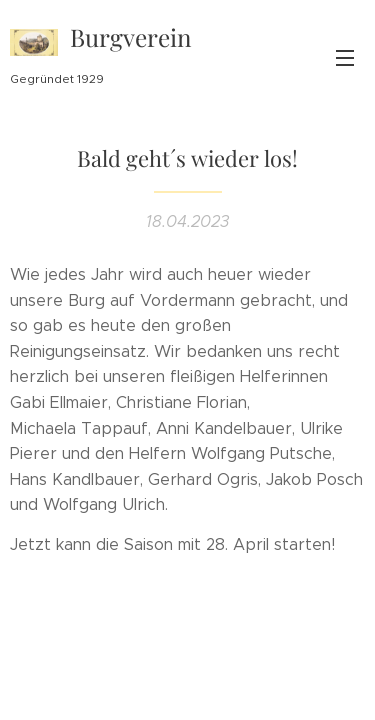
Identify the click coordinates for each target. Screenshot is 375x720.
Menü (345, 58)
